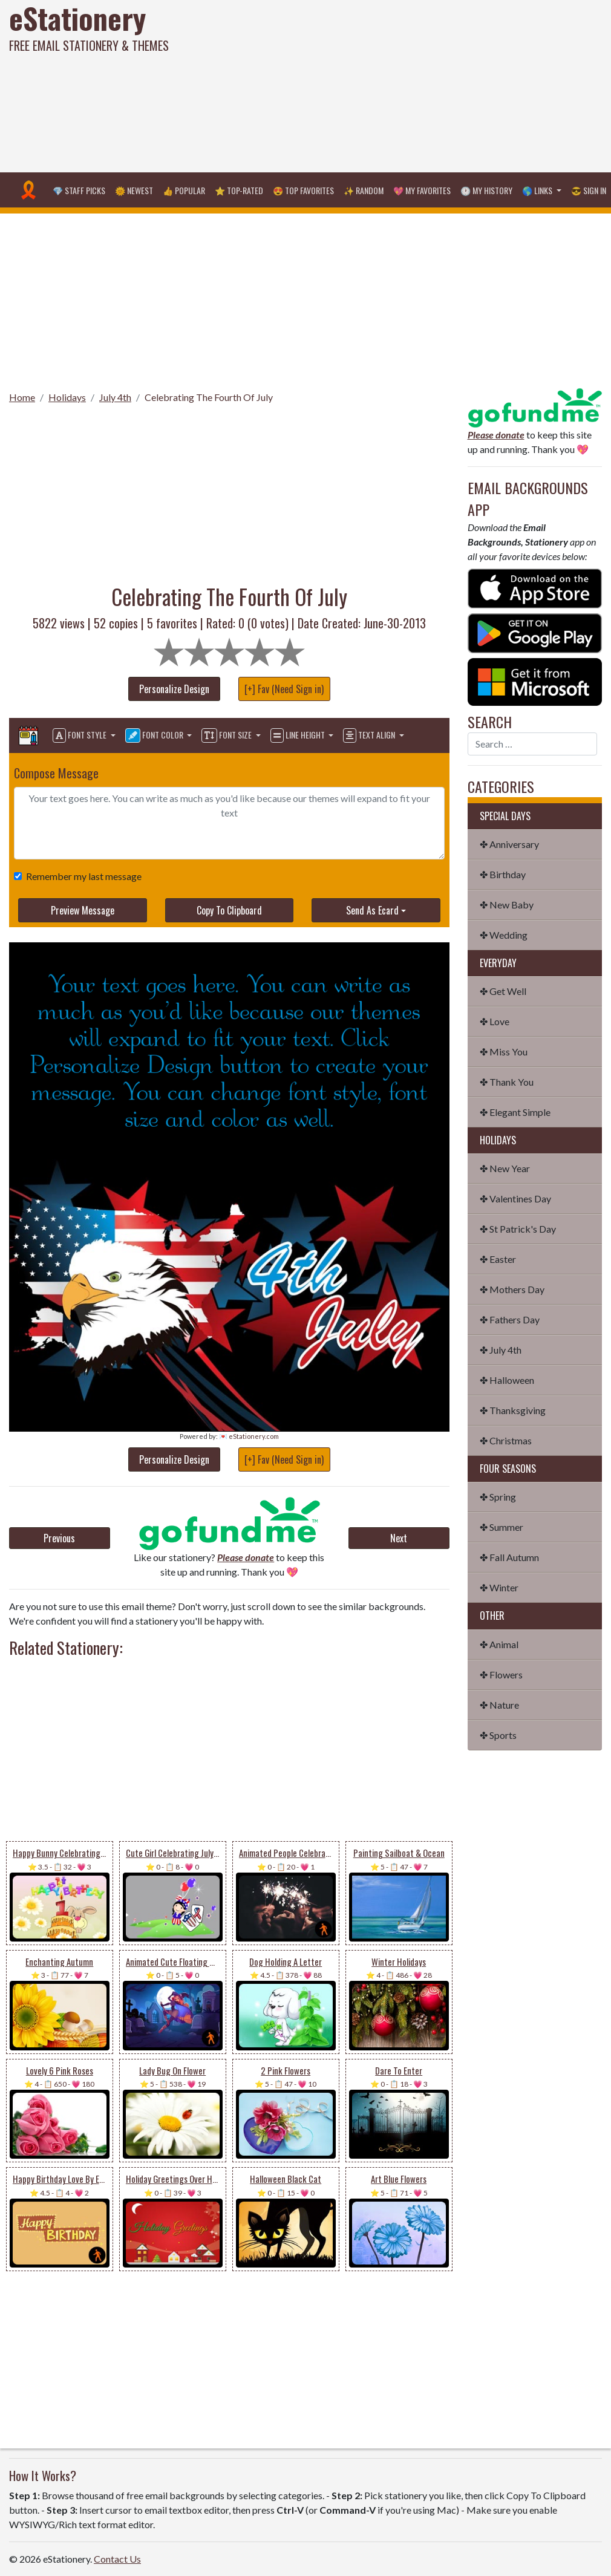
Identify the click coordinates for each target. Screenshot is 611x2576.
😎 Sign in (588, 190)
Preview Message (82, 910)
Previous (59, 1538)
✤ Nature (499, 1704)
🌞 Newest (134, 190)
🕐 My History (486, 190)
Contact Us (117, 2559)
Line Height (298, 735)
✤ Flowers (501, 1674)
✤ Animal (499, 1644)
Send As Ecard (372, 910)
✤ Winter (499, 1587)
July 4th (115, 397)
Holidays (67, 397)
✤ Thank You (507, 1081)
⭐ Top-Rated (239, 190)
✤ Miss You (504, 1051)
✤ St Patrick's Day (518, 1228)
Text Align (370, 735)
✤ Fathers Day (510, 1319)
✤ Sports (498, 1735)
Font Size (227, 735)
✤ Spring (498, 1496)
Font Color (155, 735)
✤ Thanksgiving (513, 1410)
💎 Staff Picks (79, 190)
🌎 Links (538, 190)
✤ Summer (501, 1527)
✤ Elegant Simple (515, 1112)
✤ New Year (505, 1168)
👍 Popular (184, 190)
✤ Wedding (504, 935)
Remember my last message (81, 876)
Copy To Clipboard (229, 910)
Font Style (80, 735)
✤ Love (494, 1021)
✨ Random (364, 190)
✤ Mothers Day (512, 1289)
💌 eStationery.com (249, 1436)
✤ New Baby (507, 904)
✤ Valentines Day (515, 1198)
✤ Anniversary (509, 844)
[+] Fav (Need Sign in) (284, 689)
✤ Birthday (503, 874)
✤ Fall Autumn (509, 1557)
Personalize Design (174, 689)
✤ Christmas (506, 1440)
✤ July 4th (500, 1349)
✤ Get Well (503, 991)
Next (398, 1538)
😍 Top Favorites (303, 190)
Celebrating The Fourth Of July (209, 397)
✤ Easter (498, 1259)
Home (22, 397)
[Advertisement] (411, 84)
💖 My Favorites (422, 190)
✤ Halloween (507, 1380)
